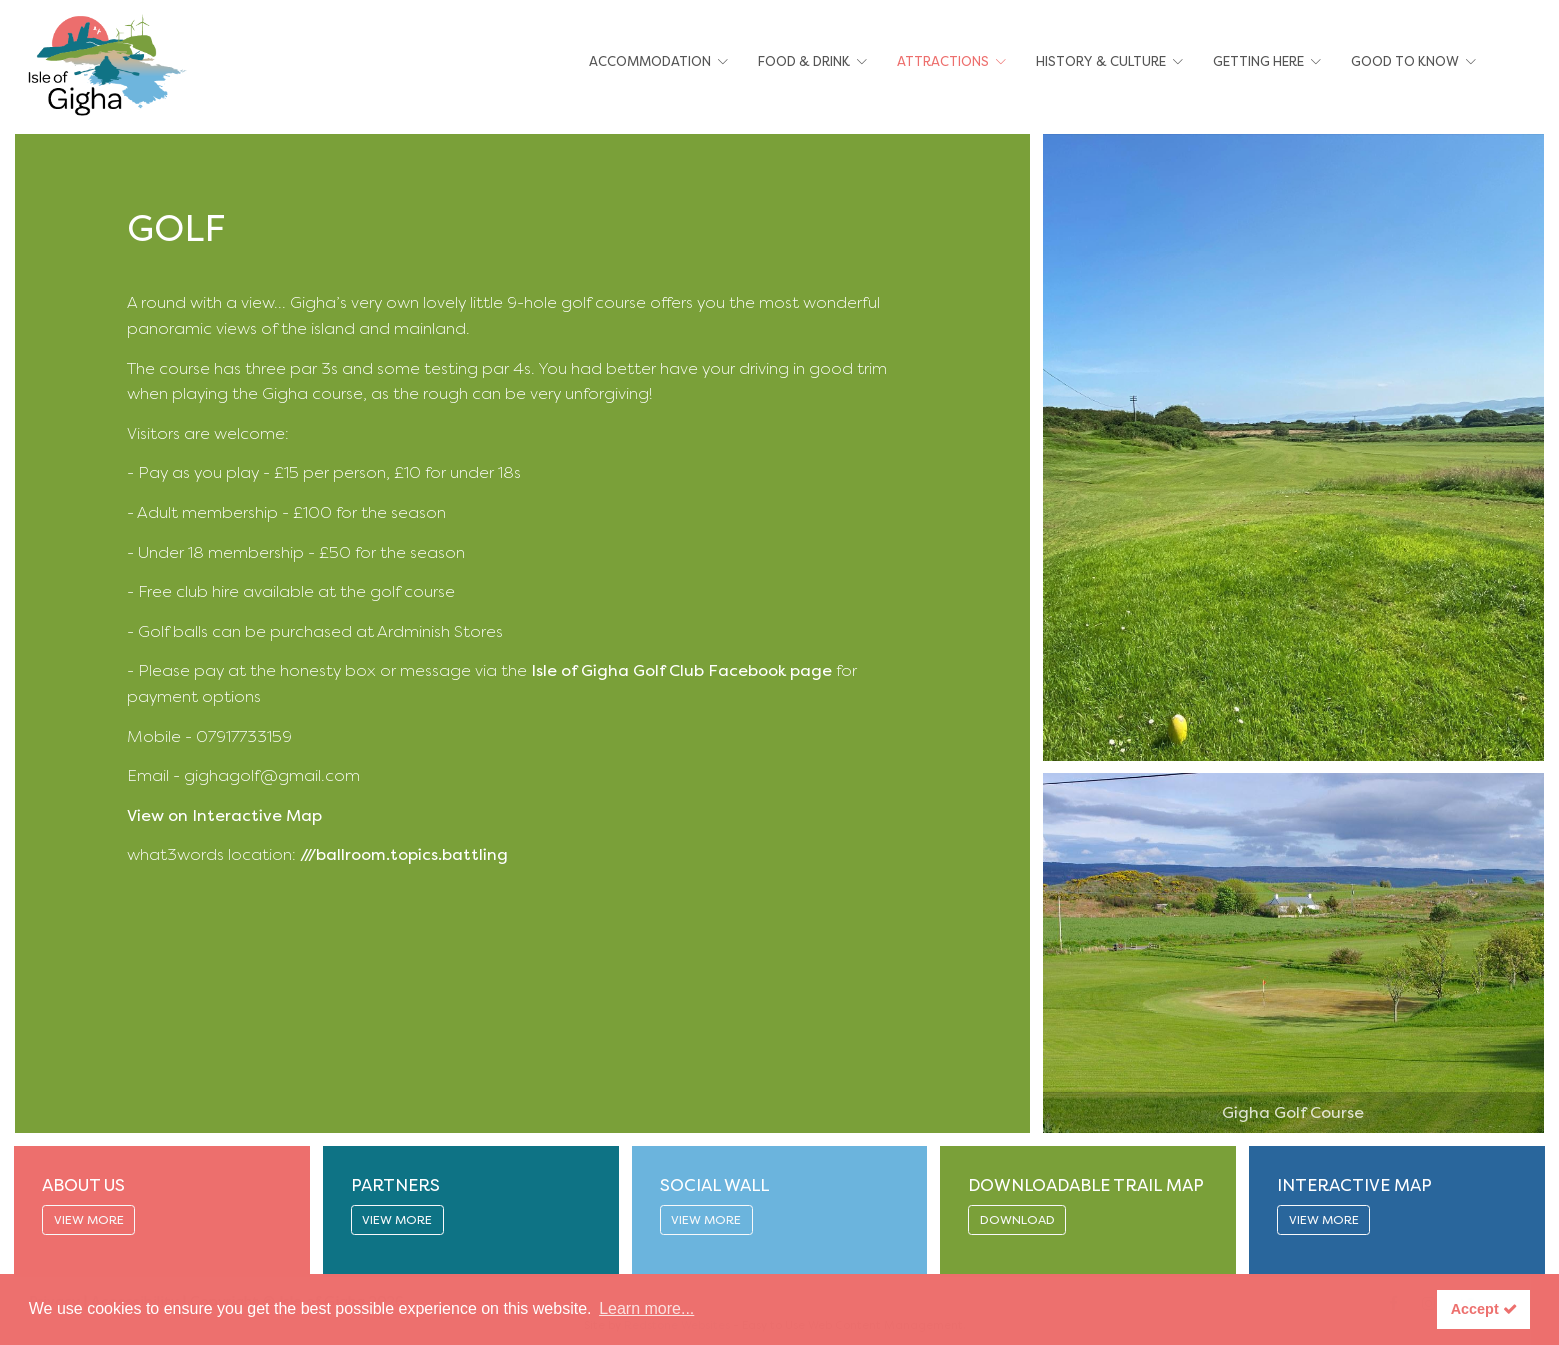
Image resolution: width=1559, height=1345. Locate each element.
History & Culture (1101, 61)
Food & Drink (804, 61)
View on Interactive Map (226, 815)
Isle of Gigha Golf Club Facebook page (681, 670)
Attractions (943, 61)
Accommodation (650, 61)
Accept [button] (1484, 1309)
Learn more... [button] (646, 1308)
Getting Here (1258, 61)
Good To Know (1405, 61)
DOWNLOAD (1017, 1220)
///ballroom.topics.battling (404, 854)
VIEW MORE (89, 1220)
